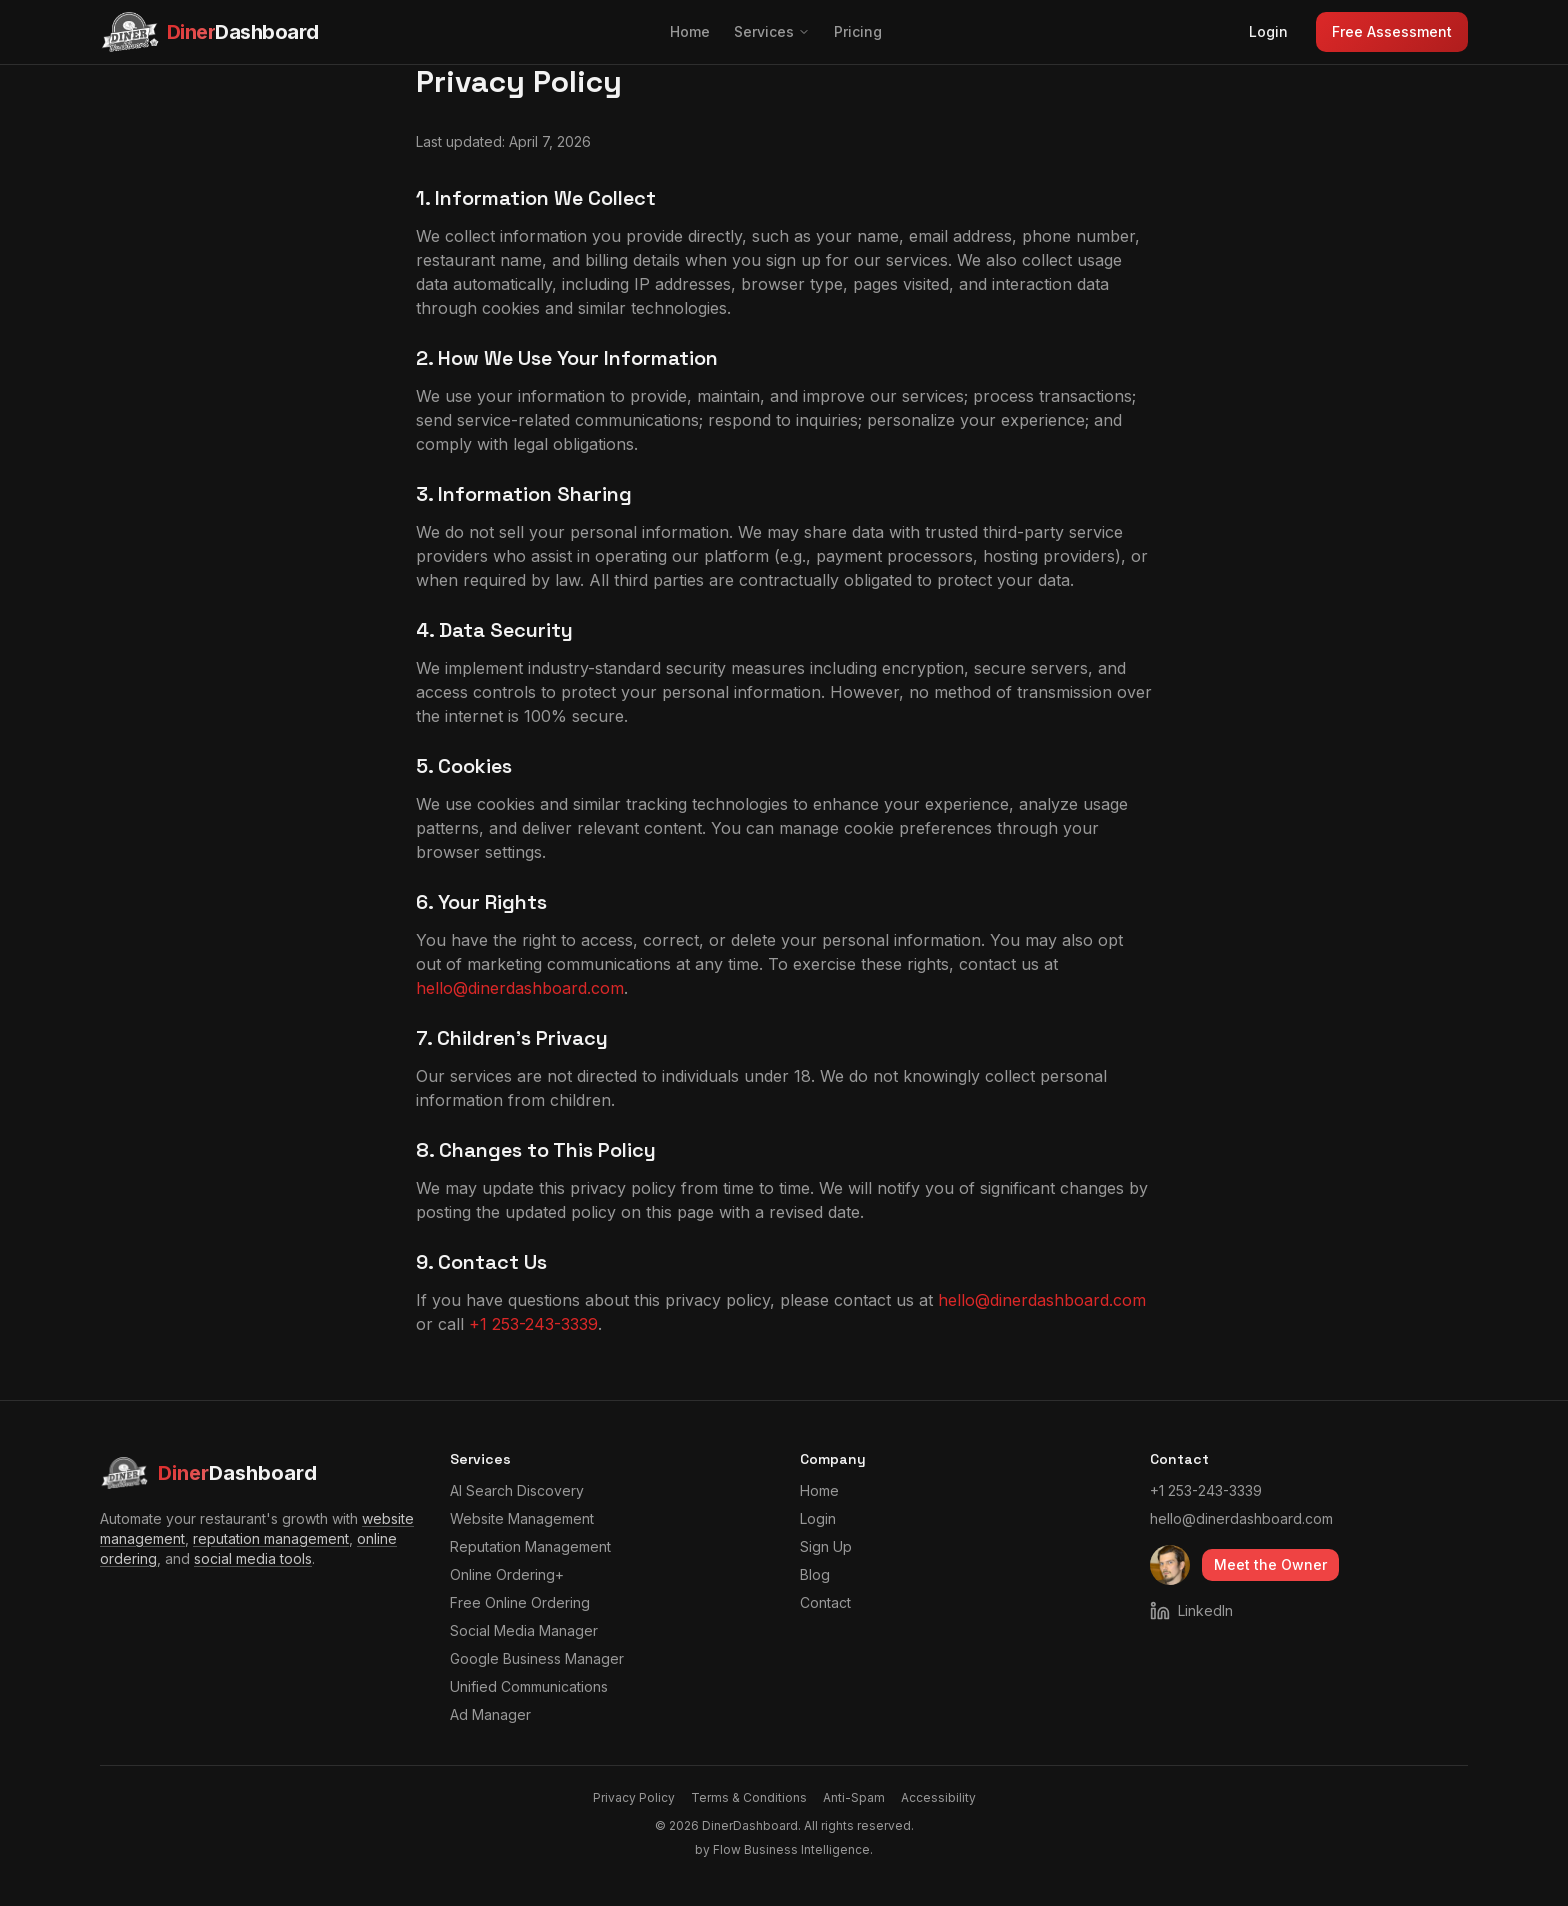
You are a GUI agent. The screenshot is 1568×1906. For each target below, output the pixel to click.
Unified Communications (529, 1686)
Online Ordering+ (507, 1574)
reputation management (271, 1538)
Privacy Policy (634, 1797)
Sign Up (826, 1546)
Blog (815, 1574)
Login (1268, 31)
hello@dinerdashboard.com (520, 988)
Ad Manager (490, 1714)
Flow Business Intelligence (791, 1849)
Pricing (858, 31)
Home (690, 31)
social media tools (253, 1558)
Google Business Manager (537, 1658)
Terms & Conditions (749, 1797)
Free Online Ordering (520, 1602)
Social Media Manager (524, 1630)
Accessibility (938, 1797)
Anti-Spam (854, 1797)
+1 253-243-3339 (533, 1324)
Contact (825, 1602)
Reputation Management (530, 1546)
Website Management (522, 1518)
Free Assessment (1392, 31)
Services (772, 31)
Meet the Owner (1270, 1564)
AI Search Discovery (517, 1490)
